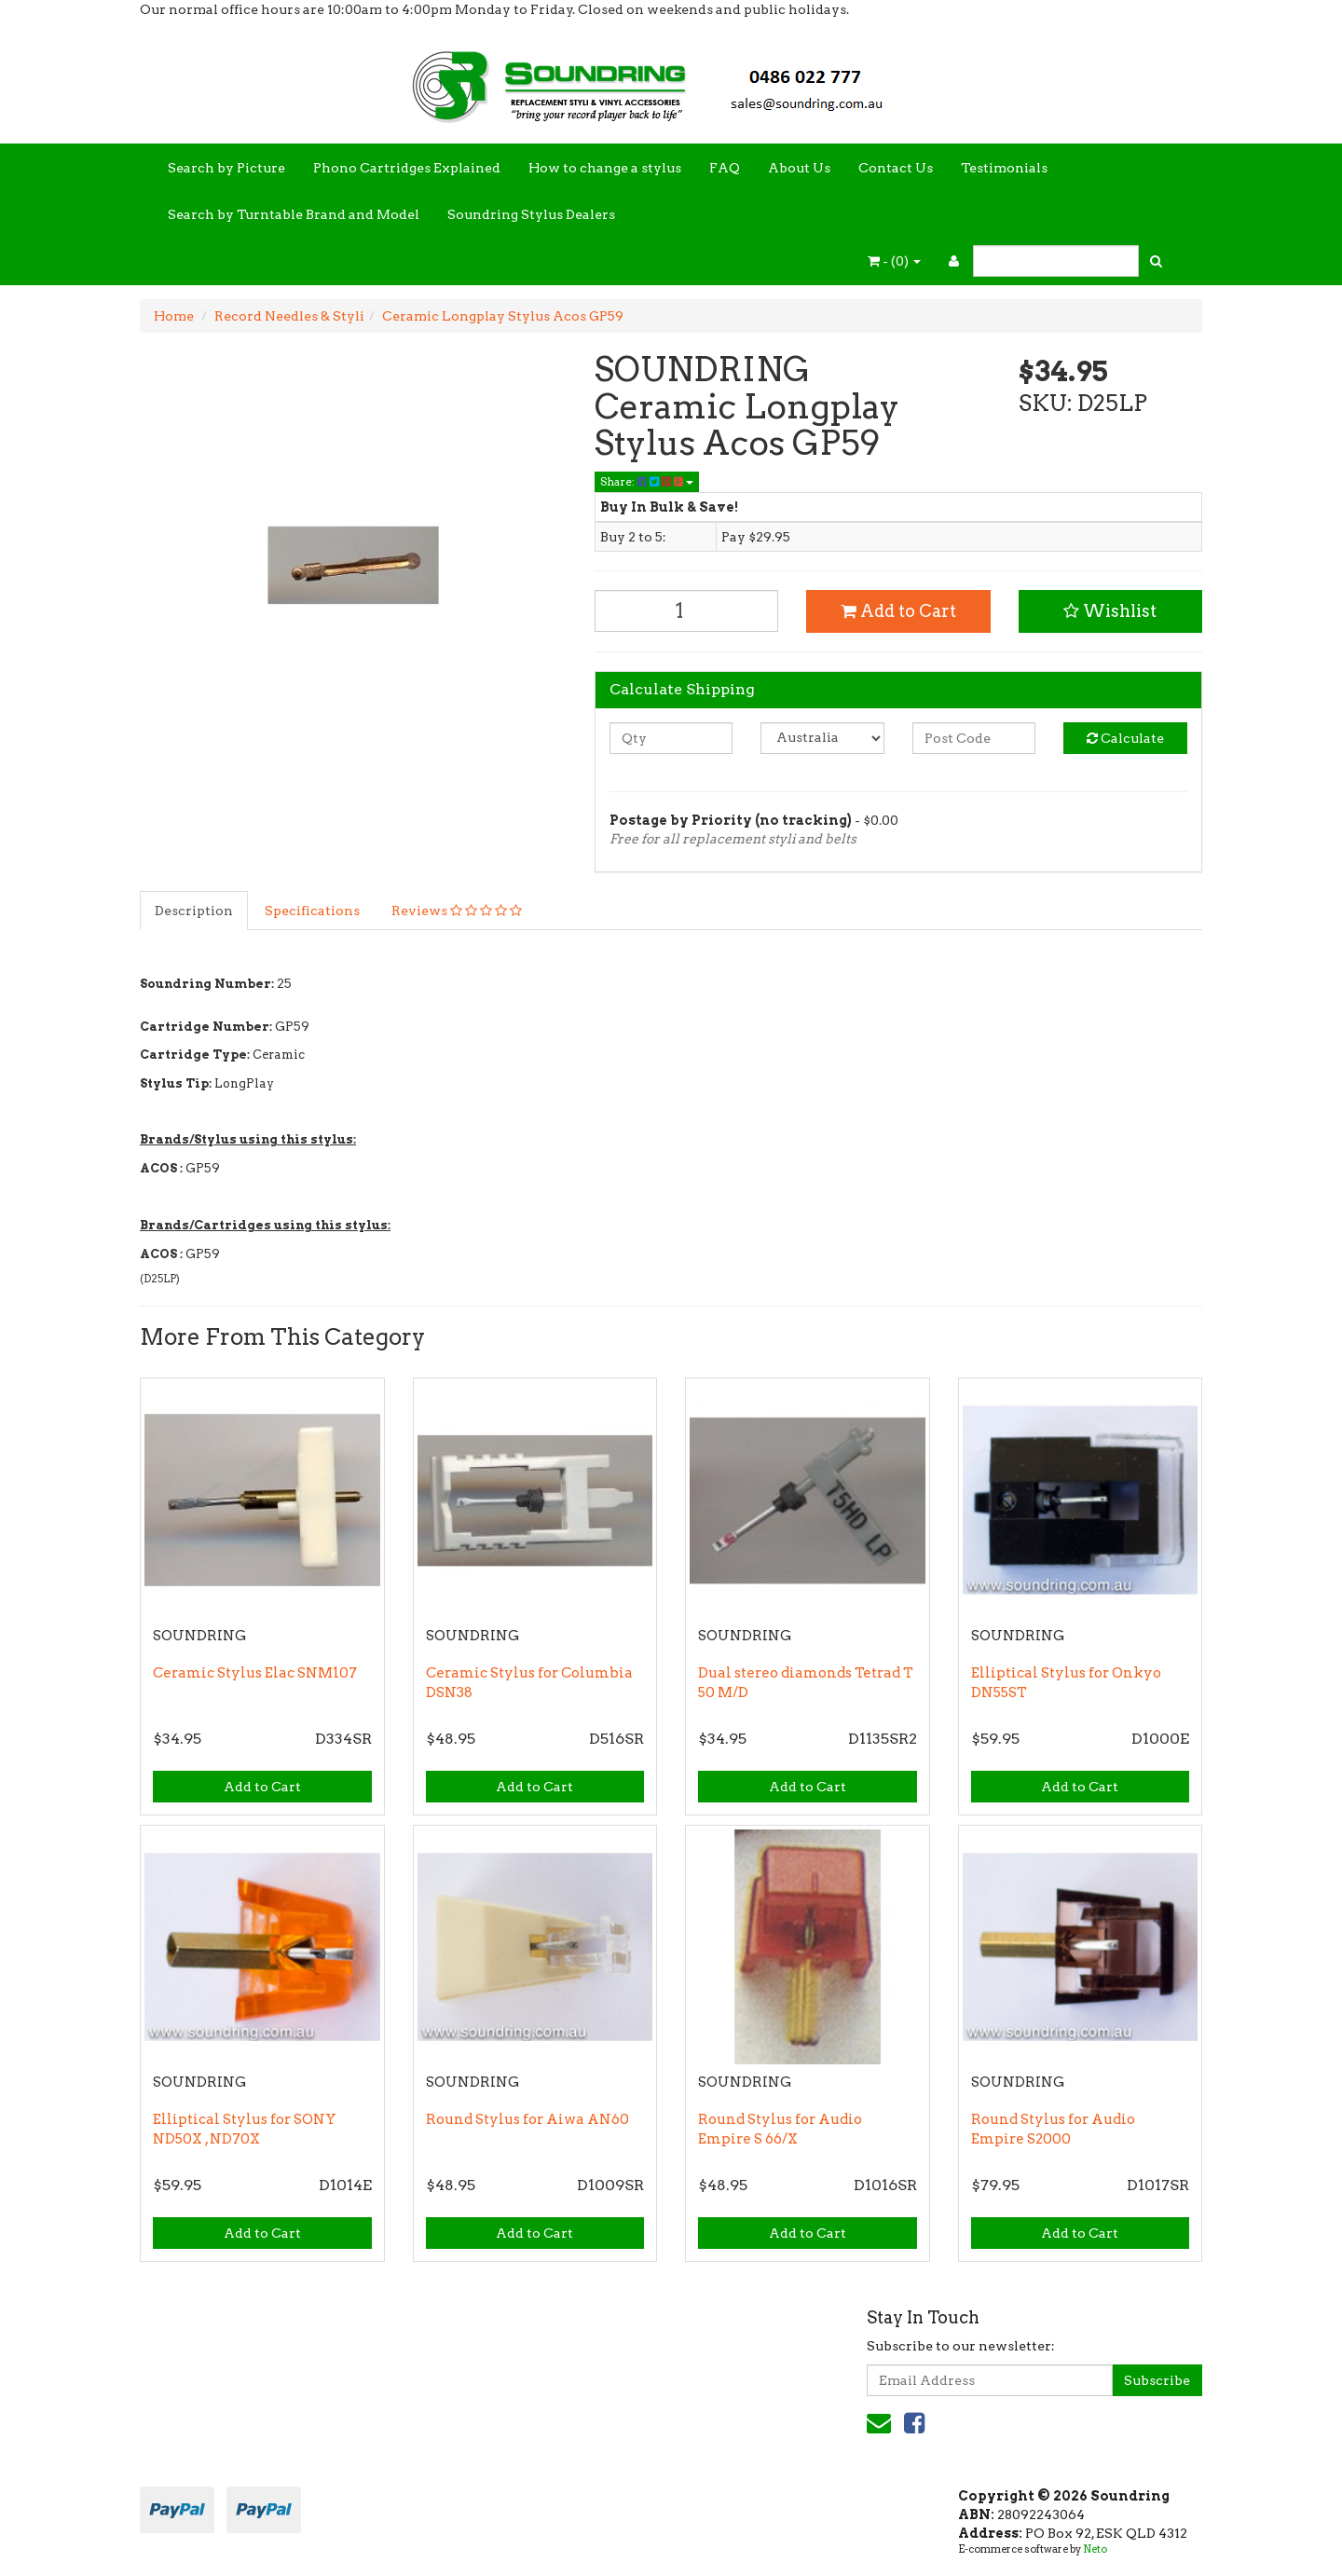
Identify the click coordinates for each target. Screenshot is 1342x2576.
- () (894, 260)
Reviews (456, 910)
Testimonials (1004, 167)
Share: (646, 481)
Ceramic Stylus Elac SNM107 (255, 1673)
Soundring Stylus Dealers (531, 214)
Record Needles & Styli (289, 315)
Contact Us (895, 167)
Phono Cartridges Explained (406, 167)
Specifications (312, 910)
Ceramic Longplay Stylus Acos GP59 (502, 315)
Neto (1095, 2548)
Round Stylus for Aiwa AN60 (527, 2119)
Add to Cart (898, 611)
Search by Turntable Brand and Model (293, 214)
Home (174, 315)
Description (194, 910)
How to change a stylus (604, 167)
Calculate (1125, 738)
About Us (799, 167)
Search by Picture (226, 167)
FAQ (724, 167)
